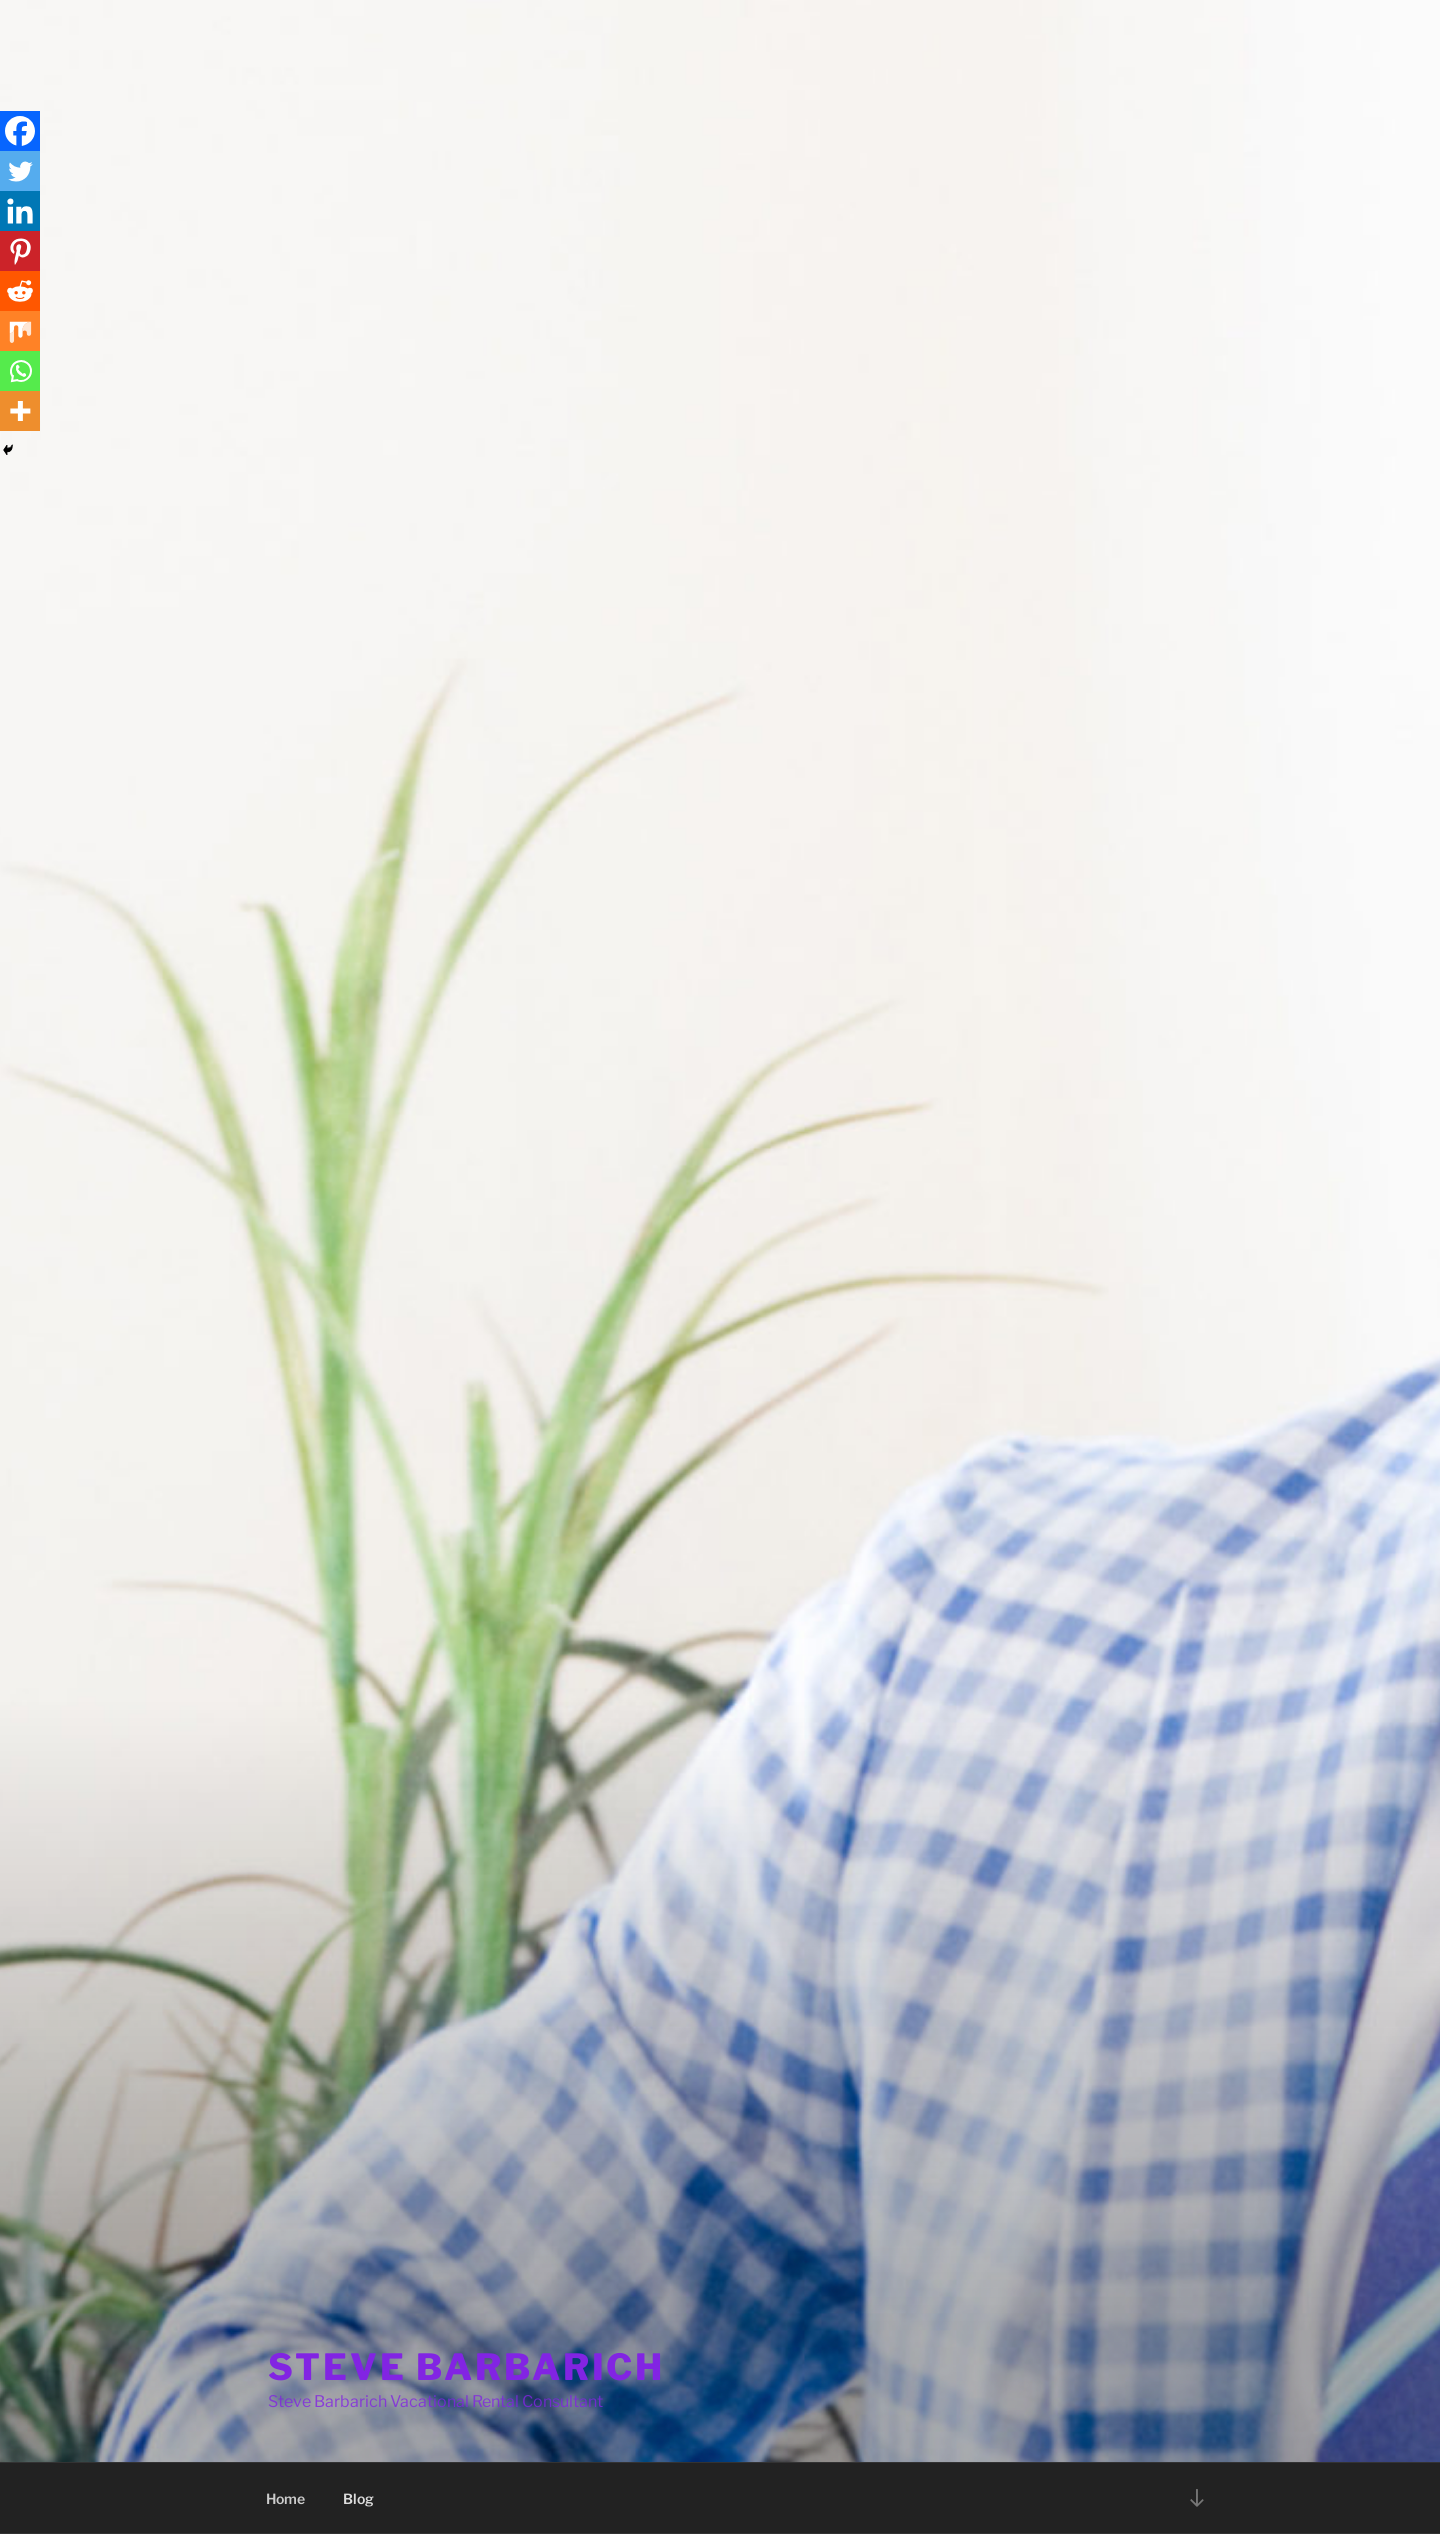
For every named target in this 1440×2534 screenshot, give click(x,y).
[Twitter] (20, 171)
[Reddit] (20, 291)
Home (285, 2498)
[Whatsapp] (20, 371)
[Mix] (20, 331)
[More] (20, 411)
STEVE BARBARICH (466, 2367)
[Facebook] (20, 131)
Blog (358, 2498)
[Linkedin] (20, 211)
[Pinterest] (20, 251)
